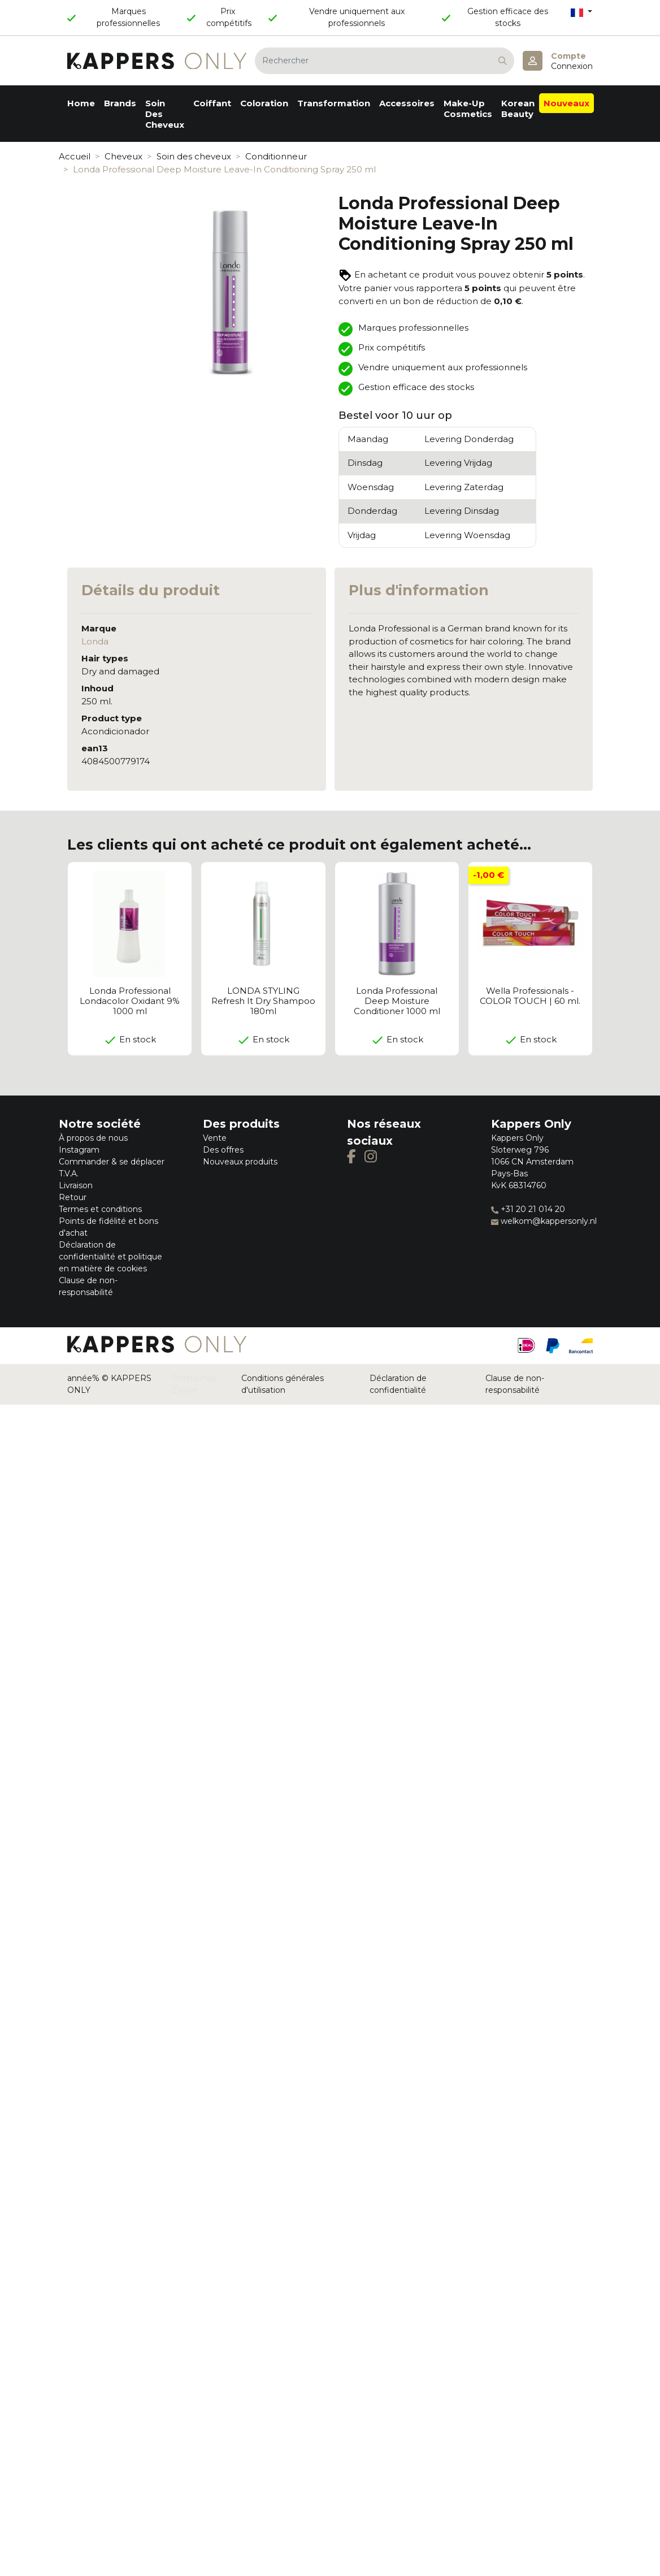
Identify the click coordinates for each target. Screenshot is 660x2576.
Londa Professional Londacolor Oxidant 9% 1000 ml (130, 1000)
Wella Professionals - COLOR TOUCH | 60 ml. (530, 995)
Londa (94, 641)
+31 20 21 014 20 (528, 1209)
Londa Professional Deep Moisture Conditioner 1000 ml (397, 1000)
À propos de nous (93, 1138)
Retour (72, 1197)
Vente (215, 1138)
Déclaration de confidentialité (398, 1384)
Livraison (76, 1185)
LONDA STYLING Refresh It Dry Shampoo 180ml (263, 1000)
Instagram (79, 1150)
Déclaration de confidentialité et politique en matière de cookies (110, 1257)
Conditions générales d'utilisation (282, 1384)
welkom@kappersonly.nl (544, 1221)
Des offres (223, 1150)
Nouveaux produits (240, 1162)
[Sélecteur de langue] (581, 12)
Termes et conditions (100, 1209)
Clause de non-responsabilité (514, 1384)
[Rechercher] (384, 60)
